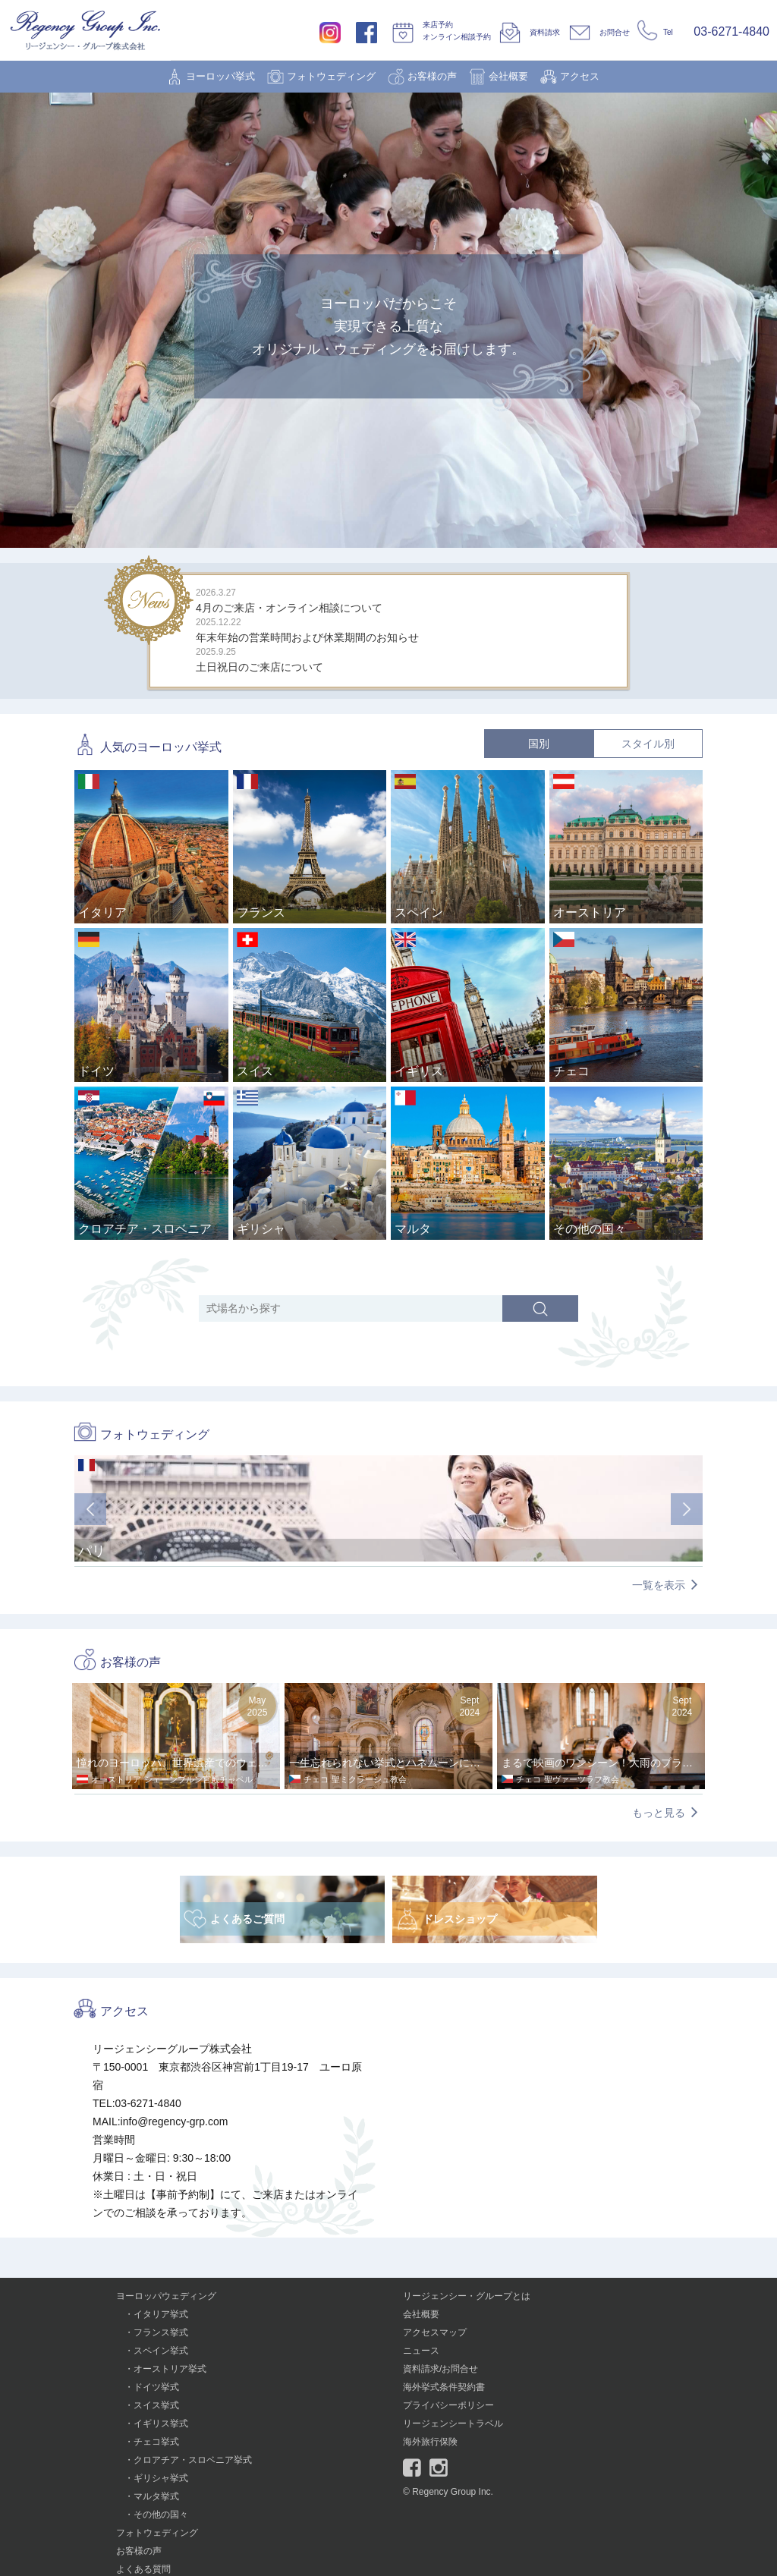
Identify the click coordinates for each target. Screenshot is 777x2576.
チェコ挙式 (156, 2441)
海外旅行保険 (430, 2441)
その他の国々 (161, 2514)
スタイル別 (648, 744)
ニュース (421, 2350)
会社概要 (508, 76)
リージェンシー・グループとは (466, 2296)
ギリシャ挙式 (161, 2478)
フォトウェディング (331, 76)
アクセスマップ (435, 2332)
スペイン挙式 (161, 2350)
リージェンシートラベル (453, 2423)
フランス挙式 (161, 2332)
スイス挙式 (156, 2405)
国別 (538, 744)
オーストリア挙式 (170, 2369)
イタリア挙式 (161, 2314)
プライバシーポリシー (448, 2405)
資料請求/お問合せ (440, 2369)
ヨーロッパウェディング (166, 2296)
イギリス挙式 (161, 2423)
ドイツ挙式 (156, 2387)
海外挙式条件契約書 (444, 2387)
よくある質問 (143, 2569)
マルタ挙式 (156, 2496)
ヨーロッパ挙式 (220, 76)
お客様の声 (432, 76)
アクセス (579, 76)
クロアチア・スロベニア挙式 (193, 2460)
